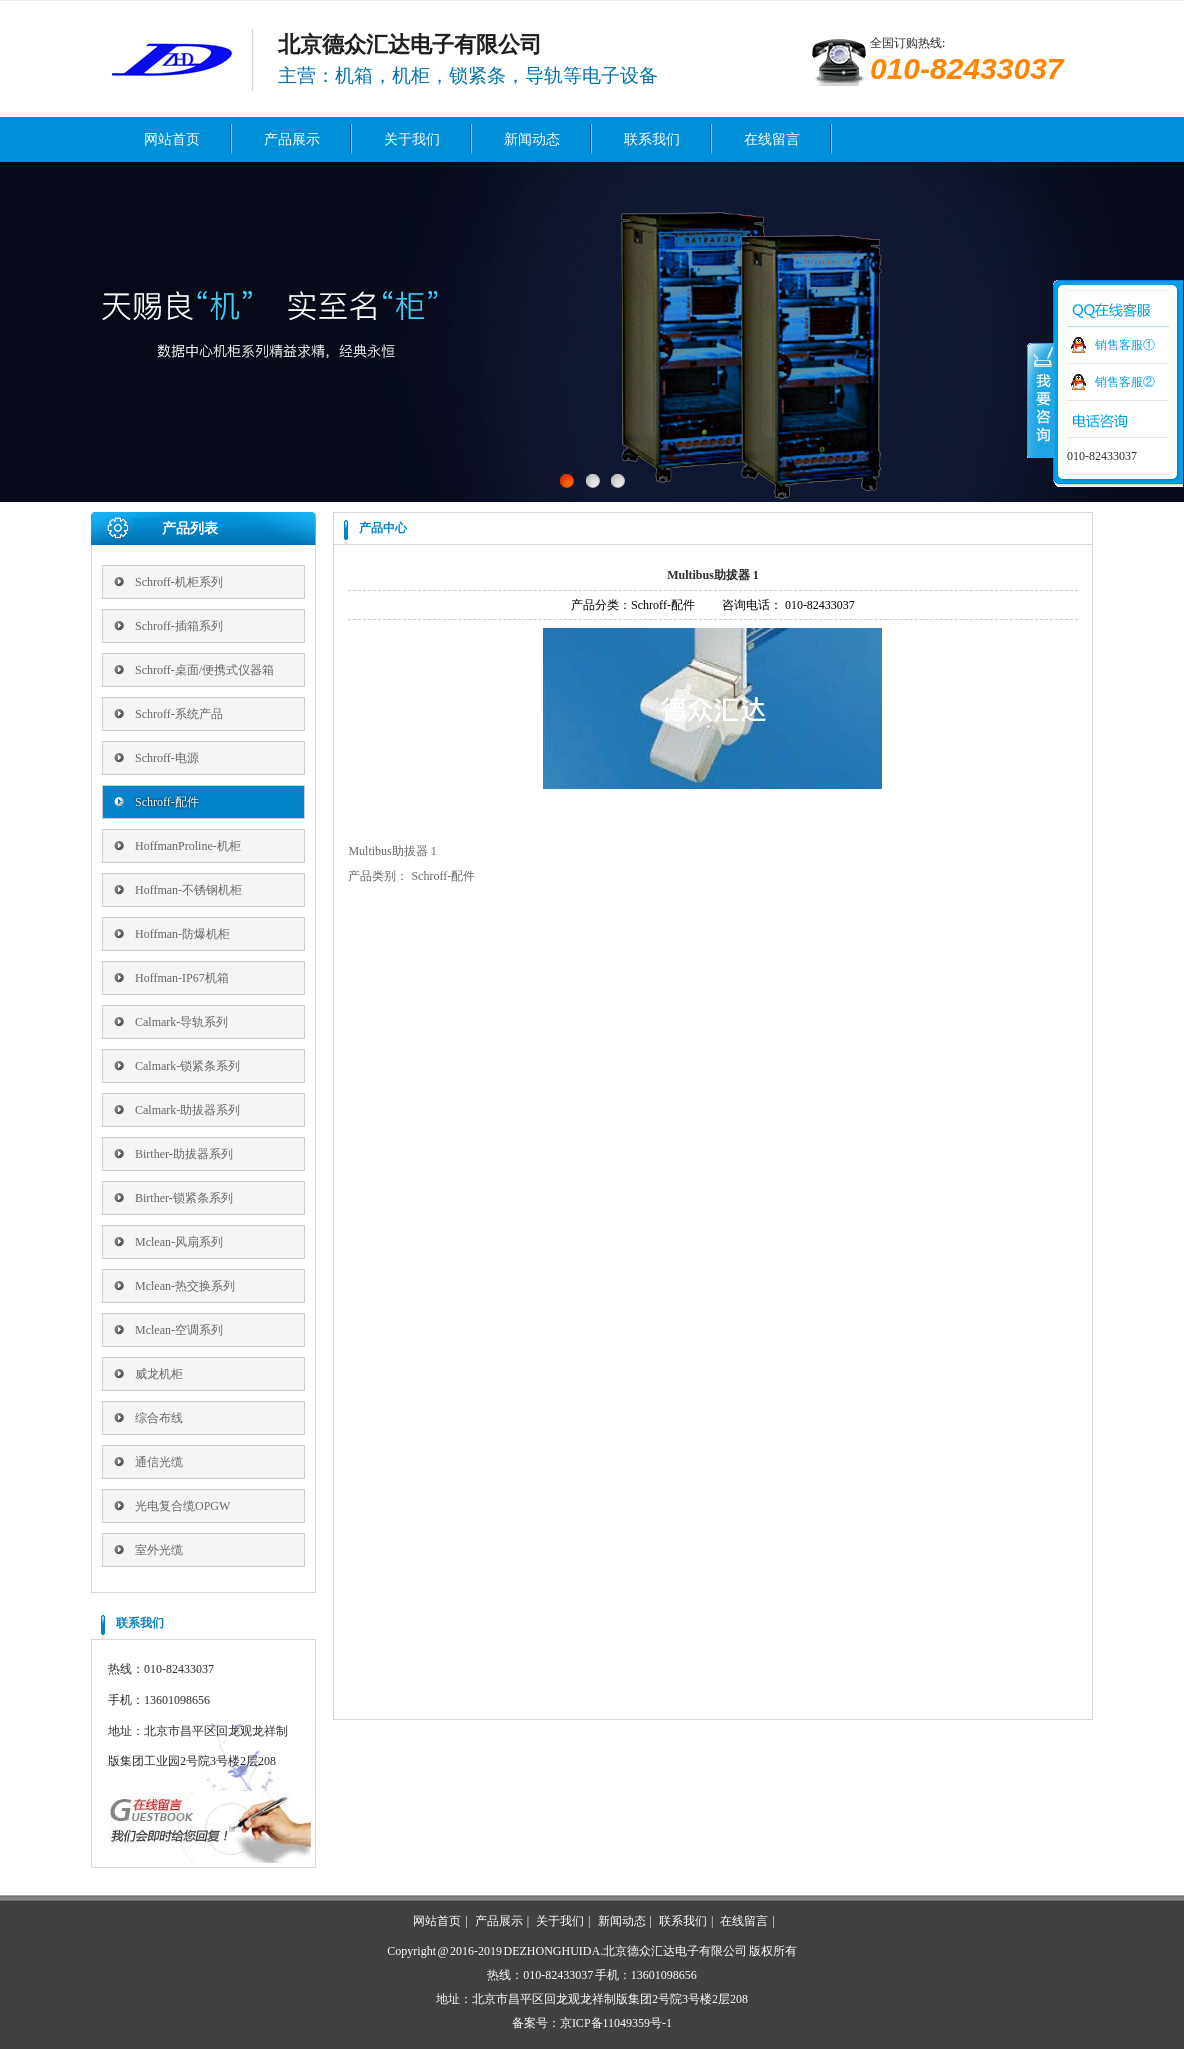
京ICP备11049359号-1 (616, 2023)
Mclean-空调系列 (179, 1330)
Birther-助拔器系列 (184, 1154)
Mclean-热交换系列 (185, 1286)
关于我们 (412, 139)
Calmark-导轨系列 (181, 1022)
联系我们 (652, 139)
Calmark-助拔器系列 (187, 1110)
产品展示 (292, 139)
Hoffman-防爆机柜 (182, 934)
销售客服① (1125, 345)
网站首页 (172, 139)
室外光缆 (159, 1550)
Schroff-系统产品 (179, 714)
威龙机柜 (159, 1374)
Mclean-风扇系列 (179, 1242)
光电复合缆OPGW (182, 1506)
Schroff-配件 (167, 802)
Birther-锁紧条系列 (184, 1198)
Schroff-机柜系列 (179, 582)
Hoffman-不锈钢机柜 (188, 890)
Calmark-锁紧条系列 (187, 1066)
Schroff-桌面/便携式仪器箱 (204, 670)
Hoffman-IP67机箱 (182, 978)
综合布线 (159, 1418)
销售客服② (1125, 382)
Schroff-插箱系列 (179, 626)
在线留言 (772, 139)
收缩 (1041, 399)
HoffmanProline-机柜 (188, 846)
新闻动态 (532, 139)
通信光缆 (159, 1462)
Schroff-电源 (167, 758)
